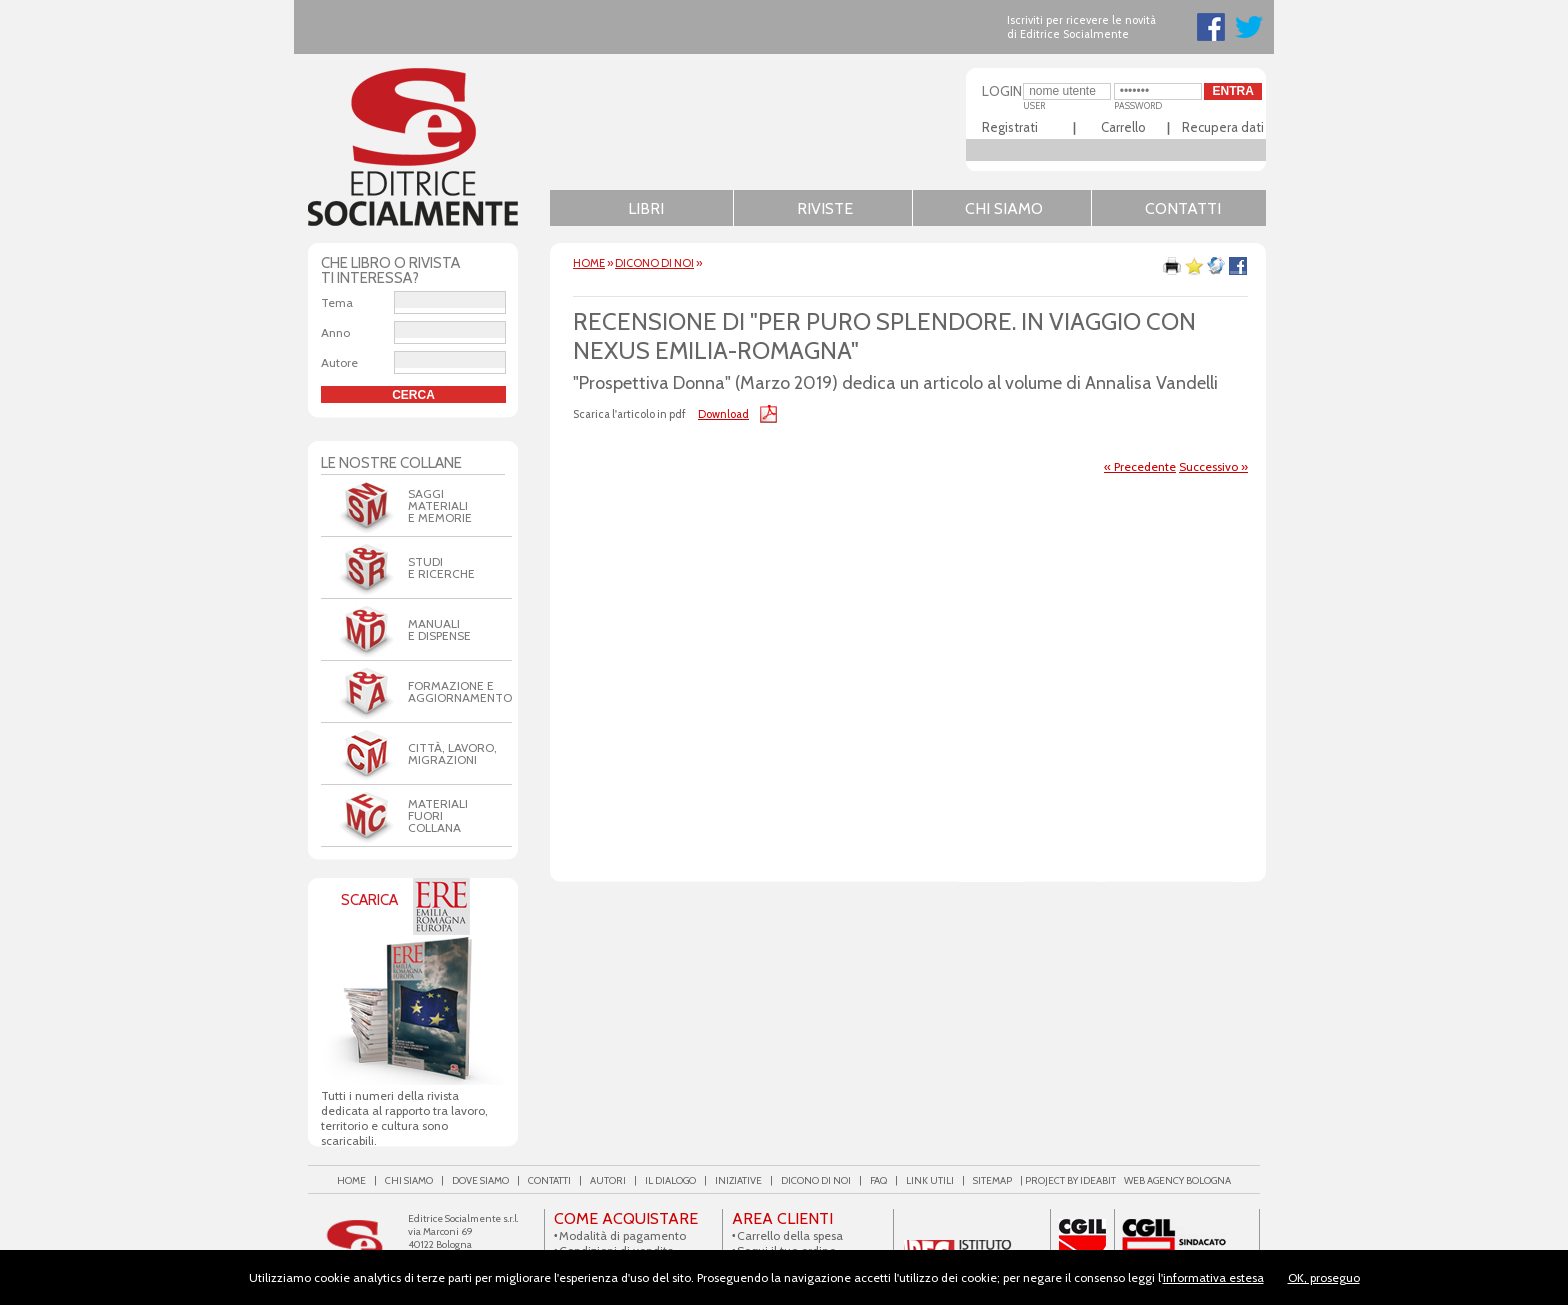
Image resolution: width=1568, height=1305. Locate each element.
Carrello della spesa (790, 1235)
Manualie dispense (439, 629)
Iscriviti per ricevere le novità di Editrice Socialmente (1081, 27)
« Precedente (1140, 466)
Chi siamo (1004, 208)
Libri (646, 208)
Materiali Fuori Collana (438, 815)
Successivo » (1213, 466)
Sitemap (992, 1180)
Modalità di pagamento (622, 1235)
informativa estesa (1213, 1277)
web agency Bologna (1177, 1180)
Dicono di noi (654, 263)
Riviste (825, 208)
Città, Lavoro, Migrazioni (452, 753)
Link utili (930, 1180)
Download (723, 414)
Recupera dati (1223, 127)
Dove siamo (480, 1180)
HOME (589, 263)
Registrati (1010, 127)
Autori (608, 1180)
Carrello (1123, 127)
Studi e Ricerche (441, 567)
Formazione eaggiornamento (460, 691)
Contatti (1183, 208)
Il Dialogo (670, 1180)
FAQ (878, 1180)
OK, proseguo (1324, 1277)
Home (351, 1180)
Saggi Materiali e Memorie (440, 505)
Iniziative (738, 1180)
